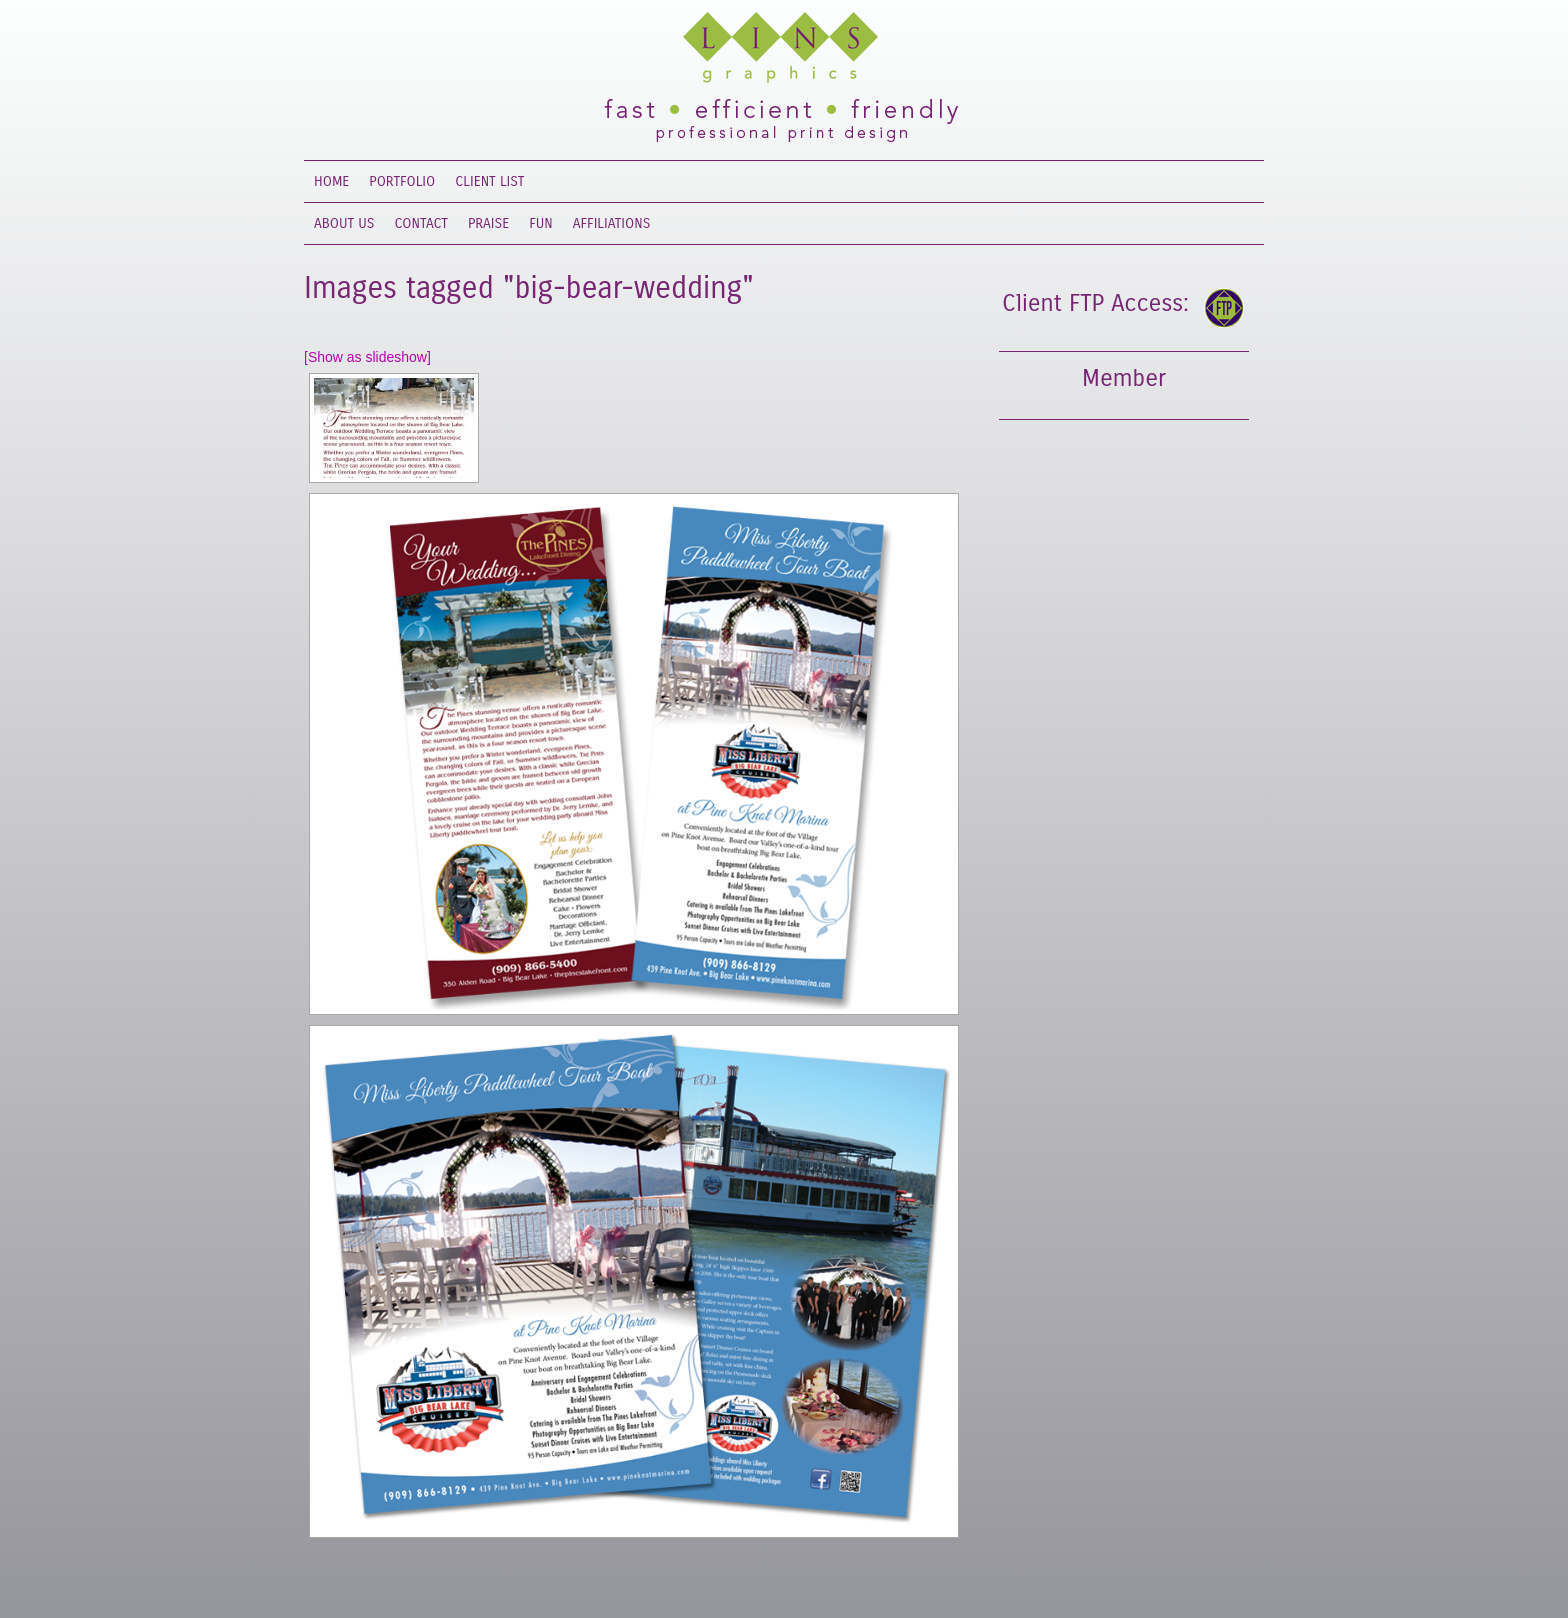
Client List (489, 181)
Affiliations (612, 223)
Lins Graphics (764, 50)
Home (331, 181)
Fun (541, 223)
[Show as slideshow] (367, 357)
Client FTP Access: (1095, 303)
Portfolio (402, 181)
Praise (488, 223)
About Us (344, 223)
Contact (422, 223)
